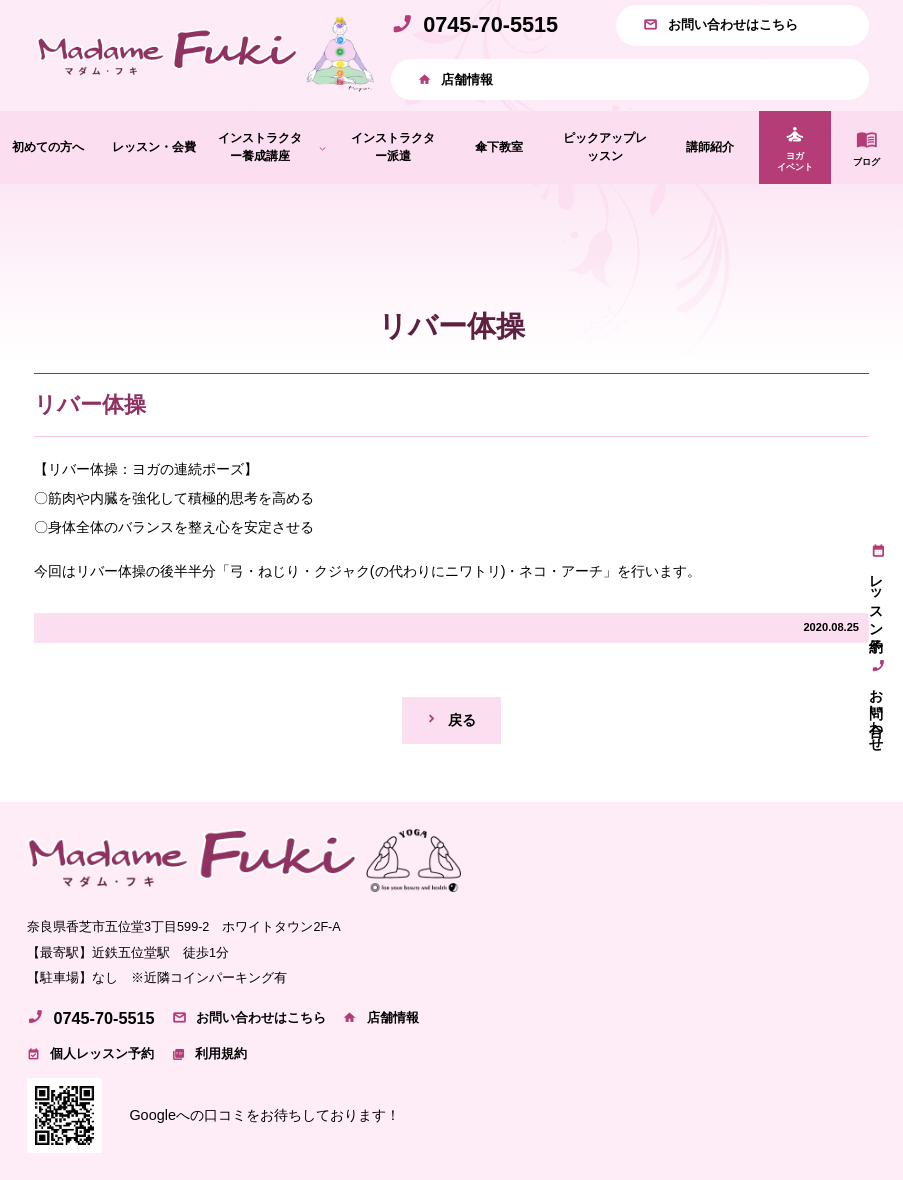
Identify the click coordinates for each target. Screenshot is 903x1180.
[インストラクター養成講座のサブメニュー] (322, 147)
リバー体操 (90, 404)
